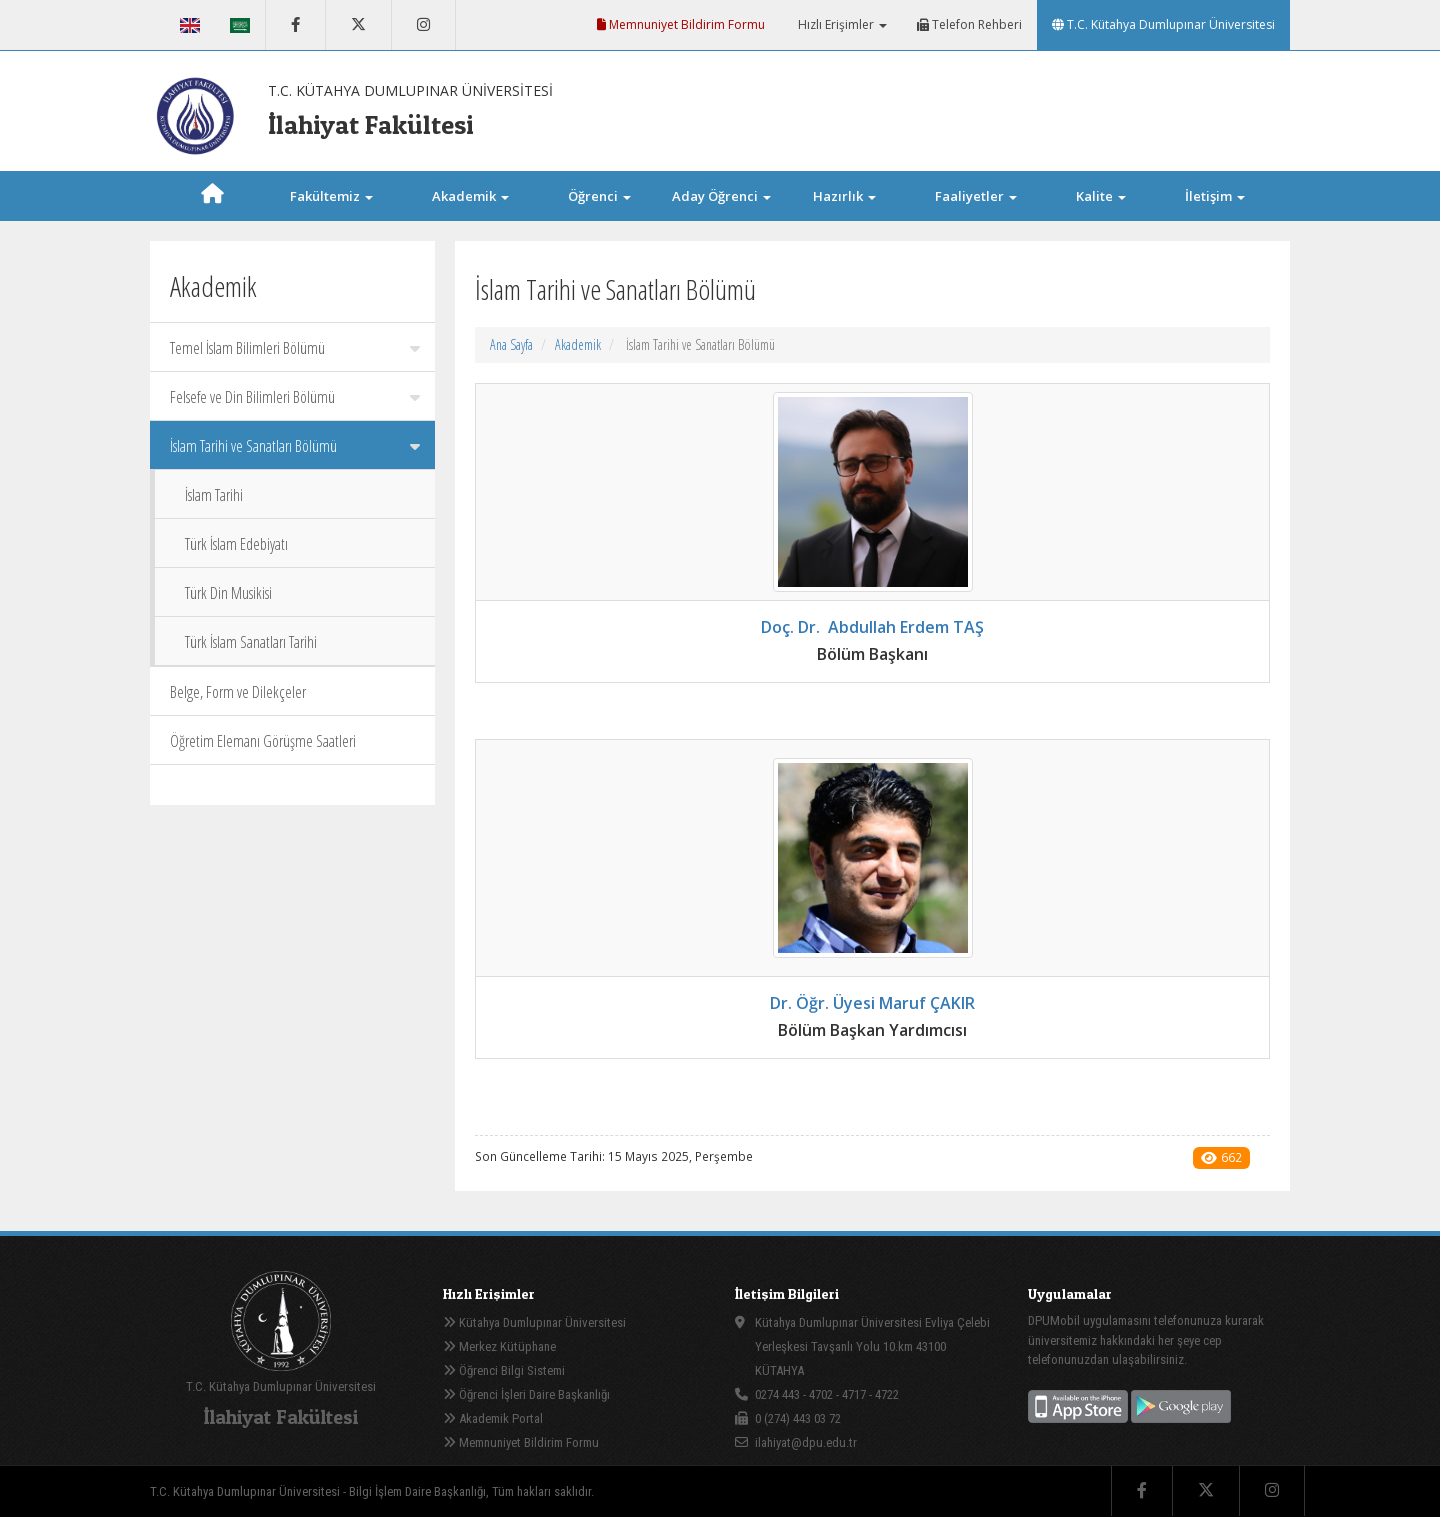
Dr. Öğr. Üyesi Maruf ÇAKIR (872, 1003)
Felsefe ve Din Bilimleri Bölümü (295, 397)
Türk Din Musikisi (228, 593)
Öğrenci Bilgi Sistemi (504, 1370)
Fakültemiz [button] (331, 196)
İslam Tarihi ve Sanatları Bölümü (295, 446)
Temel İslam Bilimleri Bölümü (295, 348)
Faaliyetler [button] (976, 196)
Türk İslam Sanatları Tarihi (251, 642)
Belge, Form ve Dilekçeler (238, 692)
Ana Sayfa (511, 344)
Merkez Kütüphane (499, 1346)
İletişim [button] (1215, 196)
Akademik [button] (470, 196)
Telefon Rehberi (969, 24)
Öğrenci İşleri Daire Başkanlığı (526, 1394)
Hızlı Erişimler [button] (841, 24)
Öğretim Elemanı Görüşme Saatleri (263, 741)
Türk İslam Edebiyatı (236, 544)
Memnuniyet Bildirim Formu (681, 24)
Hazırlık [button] (844, 196)
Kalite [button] (1101, 196)
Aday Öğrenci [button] (721, 196)
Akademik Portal (493, 1418)
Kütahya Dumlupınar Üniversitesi (534, 1322)
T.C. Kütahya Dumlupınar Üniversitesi (1163, 24)
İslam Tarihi (214, 495)
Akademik (578, 344)
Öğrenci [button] (599, 196)
